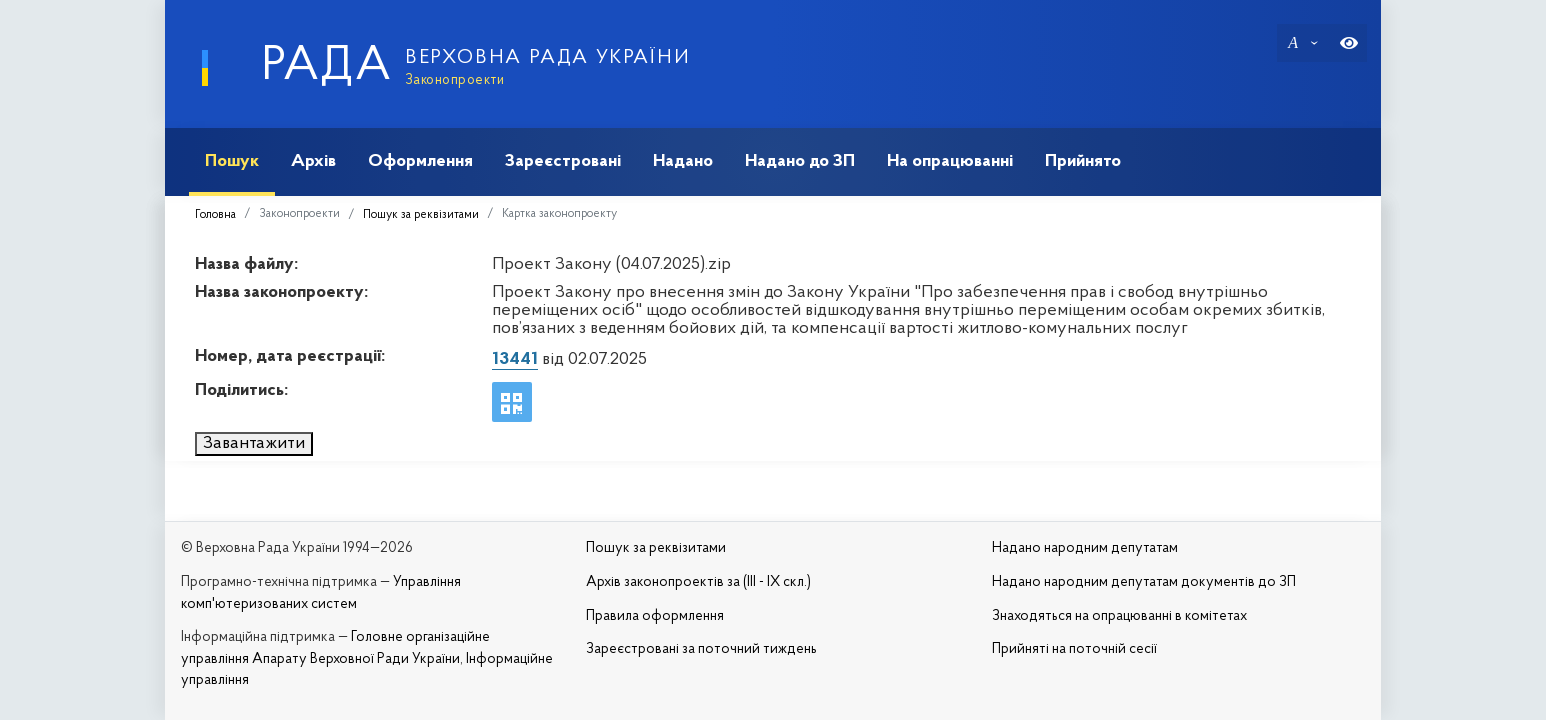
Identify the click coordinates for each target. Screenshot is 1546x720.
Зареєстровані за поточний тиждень (701, 649)
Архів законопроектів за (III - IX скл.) (698, 582)
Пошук (232, 161)
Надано (683, 161)
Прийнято (1083, 161)
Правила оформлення (655, 616)
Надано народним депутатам (1085, 548)
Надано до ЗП (800, 161)
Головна (215, 215)
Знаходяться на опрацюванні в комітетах (1119, 616)
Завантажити (254, 443)
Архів (313, 161)
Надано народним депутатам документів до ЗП (1144, 582)
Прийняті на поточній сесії (1074, 649)
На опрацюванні (950, 161)
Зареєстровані (563, 161)
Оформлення (420, 161)
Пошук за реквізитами (421, 215)
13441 (515, 359)
